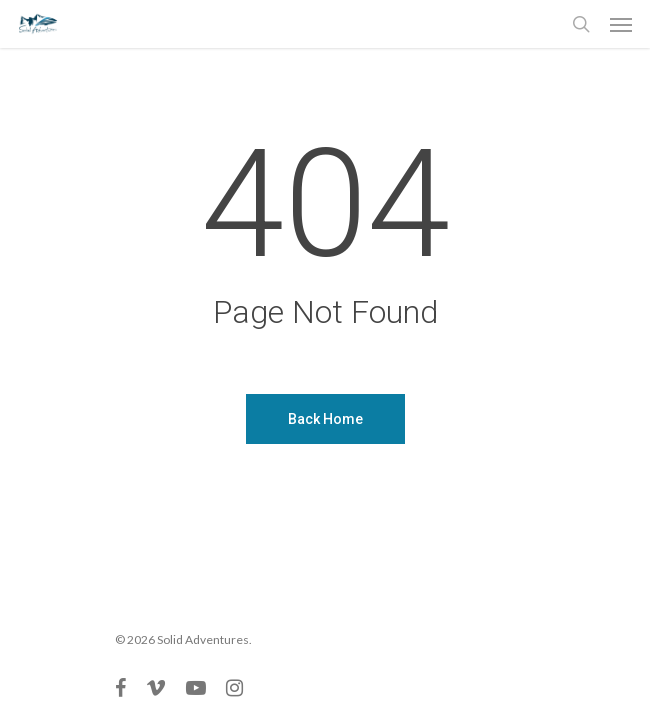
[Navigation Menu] (621, 24)
